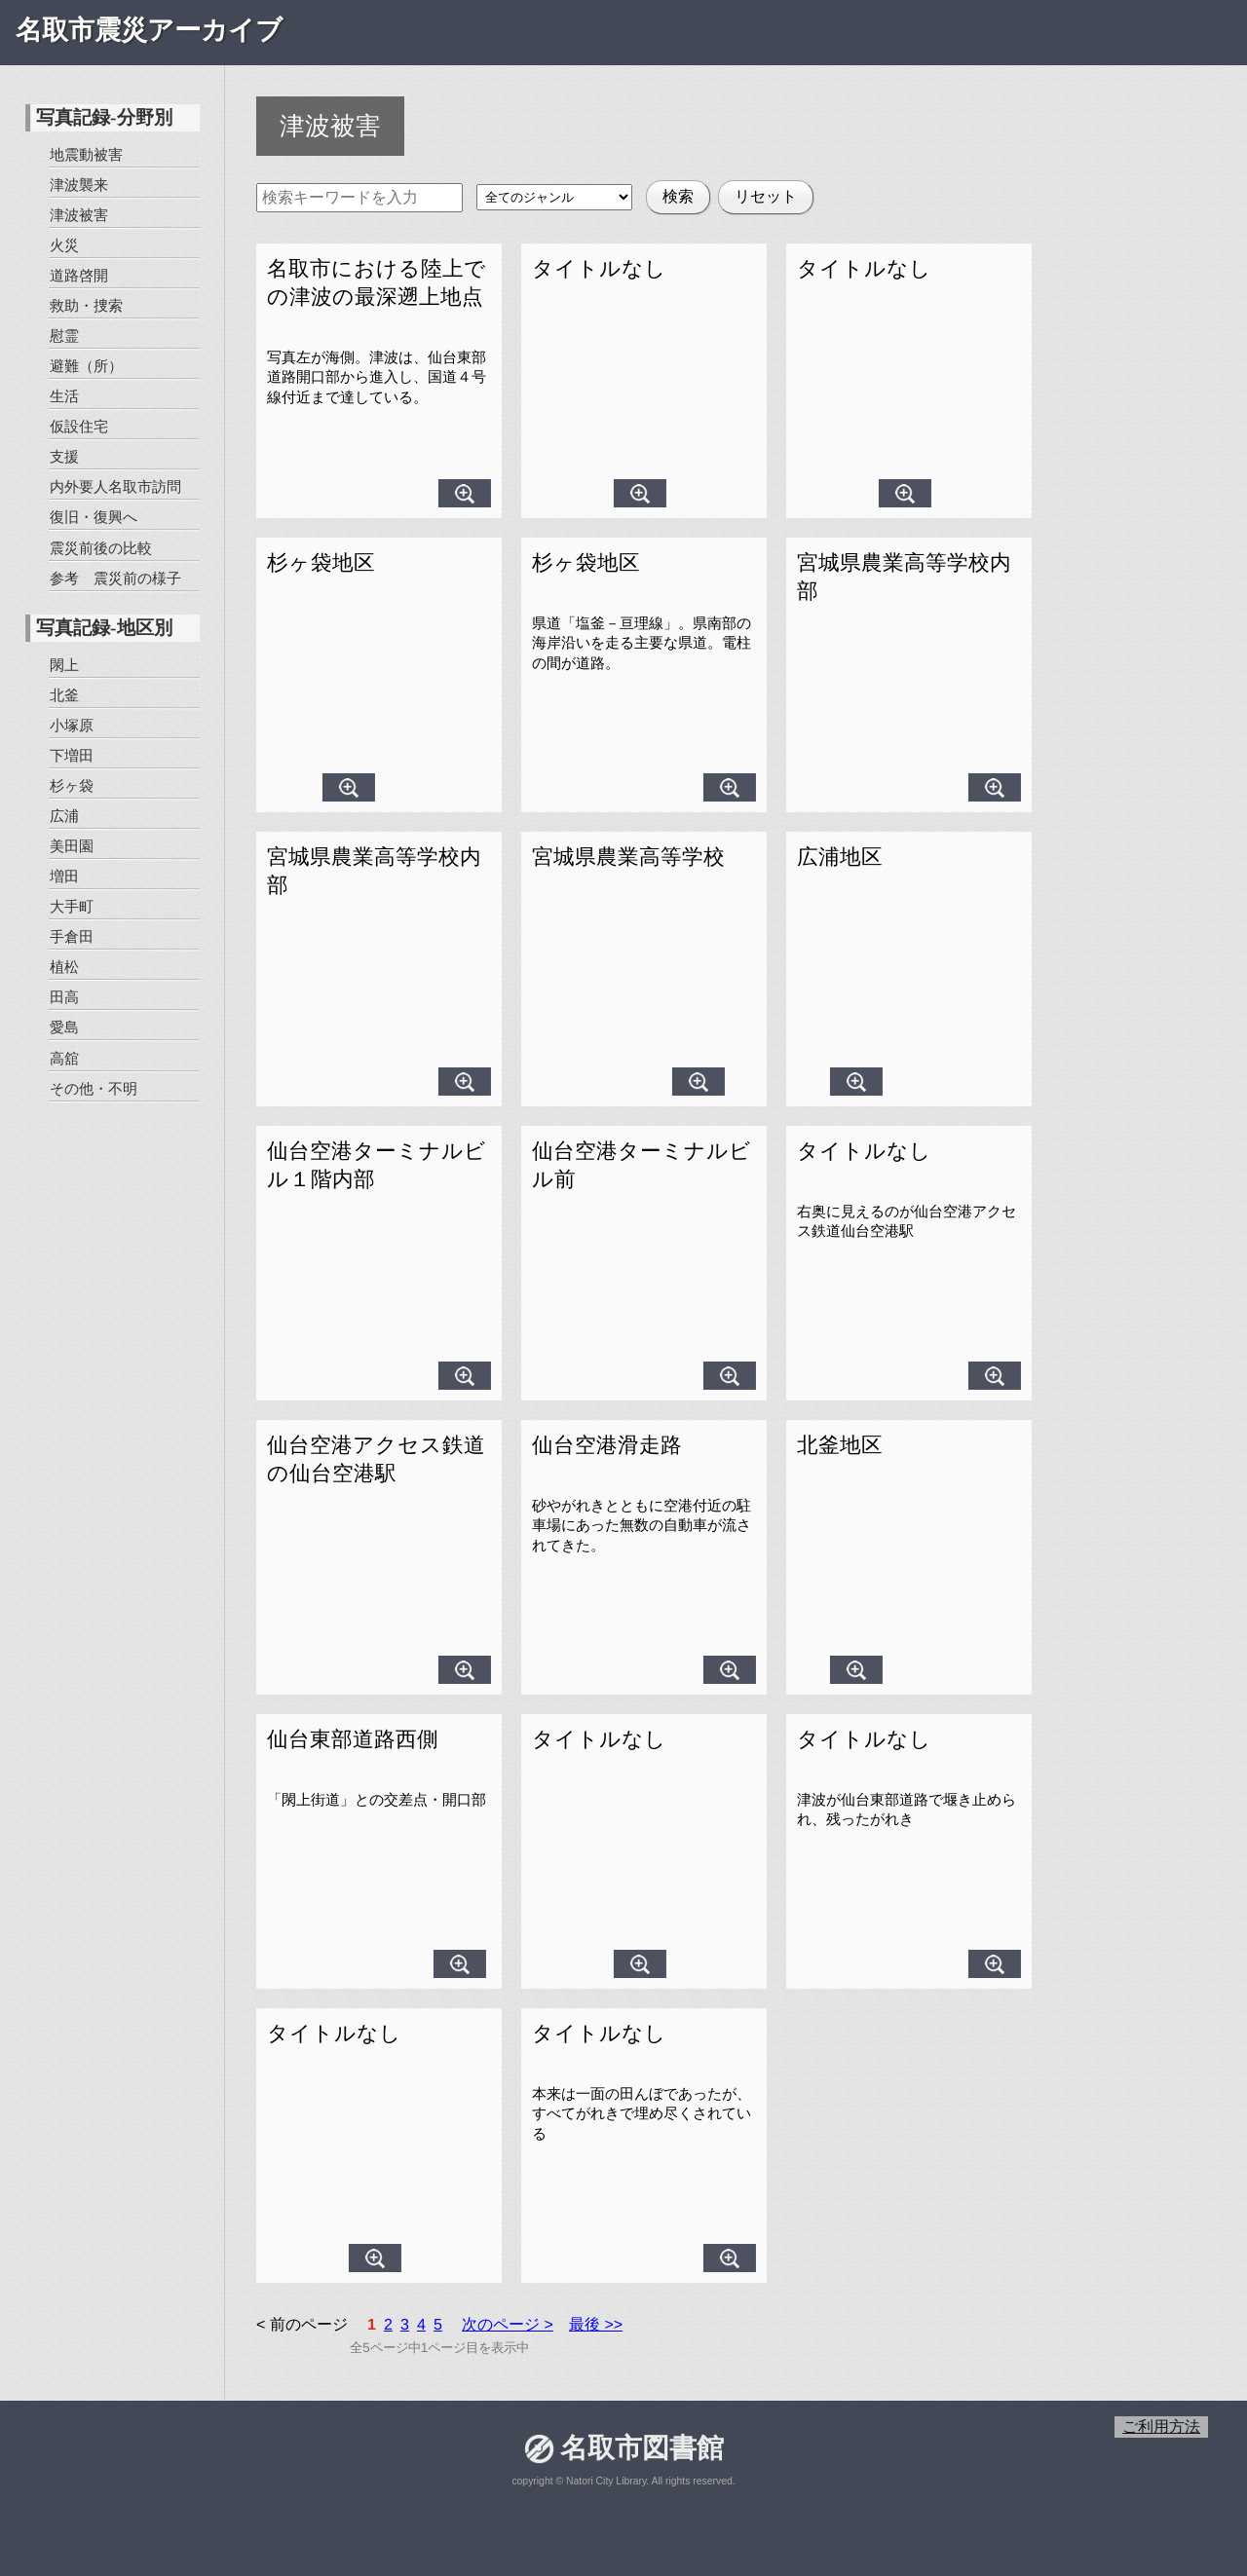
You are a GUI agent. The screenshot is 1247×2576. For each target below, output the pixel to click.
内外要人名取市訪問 (115, 486)
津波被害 (79, 214)
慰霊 (64, 335)
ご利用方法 (1161, 2426)
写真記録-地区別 (103, 627)
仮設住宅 (79, 426)
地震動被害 (86, 154)
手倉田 (72, 936)
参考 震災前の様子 (114, 577)
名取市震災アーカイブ (149, 30)
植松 (64, 966)
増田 (64, 876)
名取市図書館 (641, 2448)
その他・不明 (92, 1087)
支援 (64, 456)
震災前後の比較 (100, 547)
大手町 (72, 906)
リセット (766, 196)
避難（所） (86, 365)
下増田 (72, 755)
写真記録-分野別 (103, 117)
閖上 (64, 663)
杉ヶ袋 (72, 785)
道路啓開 (79, 275)
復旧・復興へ (92, 516)
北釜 (64, 694)
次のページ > (507, 2324)
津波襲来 (79, 184)
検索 (678, 196)
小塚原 (72, 725)
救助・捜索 (86, 305)
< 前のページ (302, 2324)
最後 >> (596, 2324)
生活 (64, 396)
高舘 (63, 1057)
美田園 (72, 846)
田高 (64, 997)
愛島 (63, 1027)
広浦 (64, 815)
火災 (64, 245)
